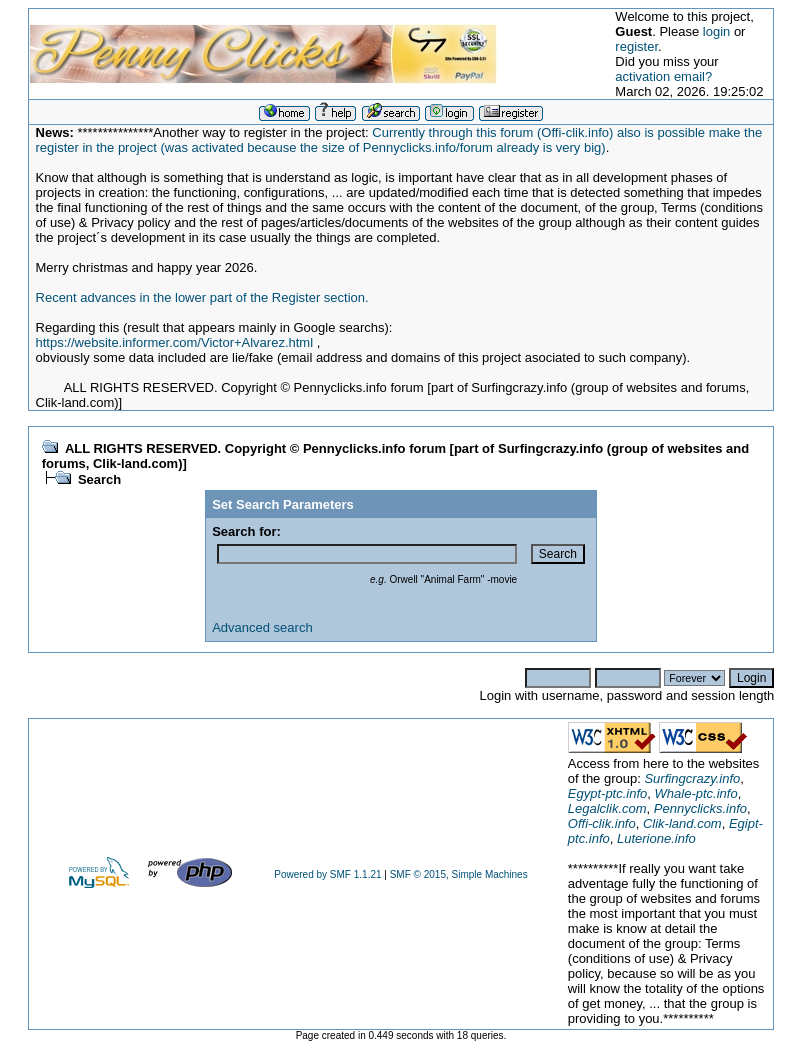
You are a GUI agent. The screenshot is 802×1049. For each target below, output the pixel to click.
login (716, 31)
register (636, 46)
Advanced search (262, 627)
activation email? (663, 76)
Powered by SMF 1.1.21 (327, 874)
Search (99, 479)
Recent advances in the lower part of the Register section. (202, 297)
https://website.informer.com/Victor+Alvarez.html (175, 342)
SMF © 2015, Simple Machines (459, 874)
